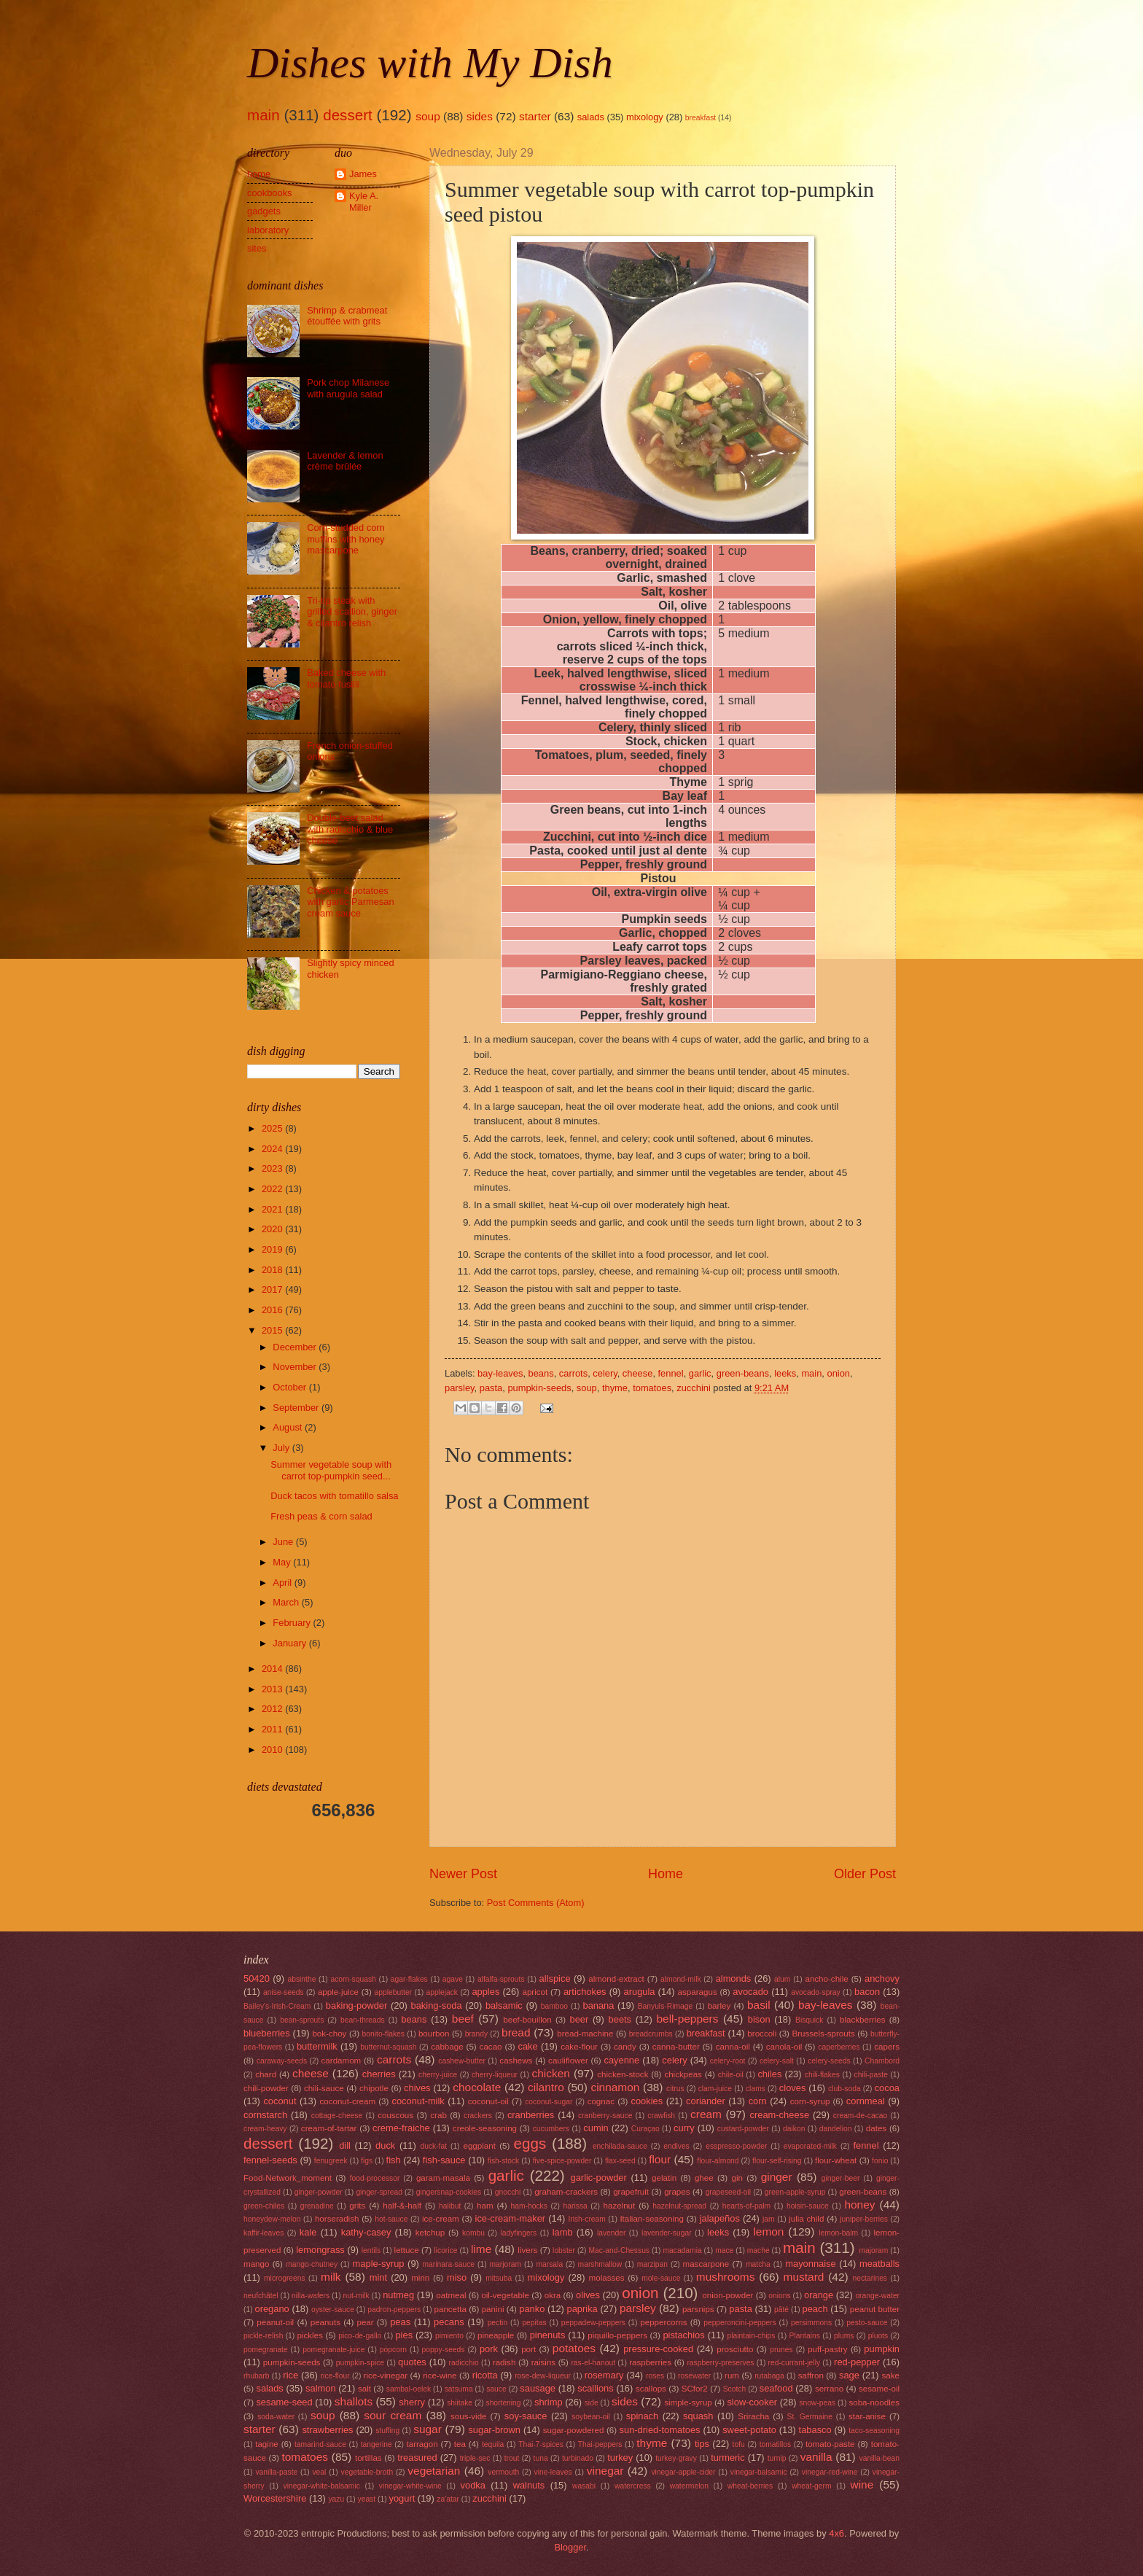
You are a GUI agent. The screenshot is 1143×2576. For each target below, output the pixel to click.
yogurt (402, 2498)
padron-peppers (394, 2309)
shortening (502, 2403)
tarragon (421, 2444)
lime (481, 2249)
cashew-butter (461, 2061)
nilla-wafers (310, 2296)
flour (660, 2159)
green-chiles (263, 2206)
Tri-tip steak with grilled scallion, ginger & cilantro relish (352, 612)
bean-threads (362, 2020)
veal (319, 2472)
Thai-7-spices (540, 2444)
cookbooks (269, 192)
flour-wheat (836, 2160)
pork (489, 2348)
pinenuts (548, 2335)
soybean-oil (591, 2417)
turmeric (728, 2457)
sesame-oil (879, 2388)
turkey (620, 2457)
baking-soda (436, 2005)
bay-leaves (500, 1373)
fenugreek (331, 2161)
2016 (273, 1309)
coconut (279, 2101)
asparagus (697, 1992)
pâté (781, 2309)
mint (378, 2277)
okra (553, 2295)
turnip (777, 2458)
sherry (412, 2402)
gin (736, 2178)
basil (759, 2005)
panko (532, 2308)
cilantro (546, 2087)
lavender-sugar (666, 2233)
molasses (607, 2277)
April (283, 1582)
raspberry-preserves (720, 2363)
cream (706, 2114)
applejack (442, 1992)
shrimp (548, 2402)
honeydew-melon (271, 2219)
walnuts (529, 2485)
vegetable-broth (367, 2472)
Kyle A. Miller (363, 201)
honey (859, 2204)
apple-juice (338, 1992)
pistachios (683, 2335)
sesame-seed (284, 2402)
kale (308, 2232)
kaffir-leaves (263, 2233)
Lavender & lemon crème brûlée (345, 461)
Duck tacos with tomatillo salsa (334, 1495)
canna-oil (733, 2046)
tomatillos (776, 2444)
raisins (543, 2362)
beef (463, 2018)
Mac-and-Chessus (618, 2250)
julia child (806, 2218)
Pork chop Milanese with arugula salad (348, 388)
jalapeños (720, 2218)
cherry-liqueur (495, 2075)
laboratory (268, 230)
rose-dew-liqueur (543, 2376)
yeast (367, 2499)
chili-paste (871, 2075)
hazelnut (620, 2205)
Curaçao (645, 2129)
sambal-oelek (408, 2389)
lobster (564, 2250)
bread (516, 2032)
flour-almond (717, 2161)
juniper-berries (864, 2219)
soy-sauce (525, 2415)
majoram (873, 2250)
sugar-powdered (573, 2430)
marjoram (505, 2264)
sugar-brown (494, 2429)
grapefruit (631, 2191)
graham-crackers (566, 2191)
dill (345, 2145)
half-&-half (402, 2205)
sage (849, 2375)
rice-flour (335, 2376)
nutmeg (398, 2294)
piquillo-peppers (617, 2335)
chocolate (477, 2087)
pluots (878, 2336)
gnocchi (508, 2192)
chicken (551, 2073)
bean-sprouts (302, 2020)
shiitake (459, 2403)
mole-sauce (660, 2278)
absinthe (301, 1979)
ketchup (430, 2232)
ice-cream (440, 2218)
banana (598, 2005)
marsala (549, 2264)
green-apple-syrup (795, 2192)
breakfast (700, 118)
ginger (776, 2177)
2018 (273, 1269)
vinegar (605, 2470)
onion (838, 1373)
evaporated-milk (810, 2146)
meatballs (879, 2263)
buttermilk (317, 2046)
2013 (273, 1689)
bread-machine (585, 2033)
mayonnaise (810, 2263)
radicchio (464, 2363)
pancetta (450, 2309)
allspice (555, 1978)
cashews (515, 2060)
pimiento (449, 2336)
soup (428, 116)
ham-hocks (529, 2206)
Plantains (804, 2336)
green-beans (743, 1373)
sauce (496, 2389)
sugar (427, 2429)
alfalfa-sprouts (501, 1979)
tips (702, 2443)
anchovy (882, 1978)
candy (625, 2046)
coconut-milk (418, 2101)
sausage (537, 2388)
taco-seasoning (874, 2431)
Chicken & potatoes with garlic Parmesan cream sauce (350, 902)
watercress (633, 2486)
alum (782, 1979)
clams (755, 2089)
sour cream (392, 2415)
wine (862, 2484)
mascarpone (706, 2264)
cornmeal (865, 2101)
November (296, 1366)
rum (732, 2375)
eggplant (479, 2145)
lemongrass (320, 2249)
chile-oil (731, 2075)
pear (364, 2322)
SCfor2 (695, 2388)
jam (768, 2219)
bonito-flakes (383, 2034)
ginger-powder (318, 2192)
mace (724, 2250)
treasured (417, 2457)
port (528, 2349)
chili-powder (266, 2088)
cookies (647, 2101)
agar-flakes (409, 1979)
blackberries (862, 2019)
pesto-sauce (866, 2323)
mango (256, 2264)
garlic (700, 1373)
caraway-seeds (282, 2061)
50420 (256, 1978)
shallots (353, 2401)
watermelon (689, 2486)
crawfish (661, 2116)
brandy (476, 2034)
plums (844, 2336)
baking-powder (356, 2005)
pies (404, 2335)
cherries (379, 2074)
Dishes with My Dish (430, 63)
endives (676, 2146)
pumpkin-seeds (539, 1387)
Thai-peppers (600, 2444)
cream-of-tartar (329, 2128)
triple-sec (475, 2458)
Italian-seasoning (652, 2218)
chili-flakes (822, 2075)
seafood (776, 2388)
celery (605, 1373)
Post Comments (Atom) (536, 1902)
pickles (310, 2335)
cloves (792, 2087)
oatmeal (451, 2295)
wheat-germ (811, 2486)
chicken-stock (622, 2074)
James (363, 173)
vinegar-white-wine (410, 2486)
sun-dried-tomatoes (660, 2429)
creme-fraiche (401, 2127)
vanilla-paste (276, 2472)
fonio (880, 2161)
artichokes (584, 1991)
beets (620, 2019)
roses (655, 2376)
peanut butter (875, 2309)
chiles (769, 2074)
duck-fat (433, 2146)
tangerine (376, 2444)
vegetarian (433, 2470)
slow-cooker (752, 2402)
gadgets (264, 211)
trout (512, 2458)
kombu (473, 2233)
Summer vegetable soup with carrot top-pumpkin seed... (330, 1470)
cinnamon (614, 2087)
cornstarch (265, 2114)
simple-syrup (688, 2402)
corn (758, 2101)
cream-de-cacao (860, 2116)
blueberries (266, 2033)
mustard (804, 2276)
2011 (273, 1729)
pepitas (534, 2323)
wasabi (584, 2486)
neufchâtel (260, 2296)
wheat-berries (750, 2486)
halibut (450, 2206)
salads (590, 117)
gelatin (664, 2178)
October (290, 1387)
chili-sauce (324, 2088)
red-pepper (857, 2362)
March (287, 1602)
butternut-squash (388, 2047)
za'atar (448, 2499)
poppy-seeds (443, 2350)
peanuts (325, 2322)
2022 (273, 1188)
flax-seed (620, 2161)
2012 (273, 1708)
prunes (781, 2350)
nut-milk (356, 2296)
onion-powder (727, 2295)
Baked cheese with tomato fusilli (346, 678)
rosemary (604, 2375)
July (282, 1447)
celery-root (728, 2061)
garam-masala (443, 2178)
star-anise (867, 2416)
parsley (460, 1387)
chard (265, 2074)
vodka (473, 2485)
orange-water (877, 2296)
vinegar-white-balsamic (322, 2486)
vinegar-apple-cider (683, 2472)
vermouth (503, 2472)
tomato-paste (830, 2444)
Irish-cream (587, 2219)
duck (385, 2145)
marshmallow (600, 2264)
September (297, 1407)
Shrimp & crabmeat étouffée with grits (347, 316)
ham (485, 2205)
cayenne (621, 2060)
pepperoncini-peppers (739, 2323)
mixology (644, 117)
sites (256, 248)
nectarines (870, 2278)
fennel (671, 1373)
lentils (371, 2250)
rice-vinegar (386, 2375)
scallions (595, 2388)
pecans (449, 2321)
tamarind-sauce (320, 2444)
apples (485, 1991)
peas (400, 2321)
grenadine (317, 2206)
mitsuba (498, 2278)
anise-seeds (283, 1992)
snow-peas (817, 2403)
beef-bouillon (527, 2019)
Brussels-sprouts (823, 2033)
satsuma (459, 2389)
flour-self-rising (777, 2161)
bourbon (434, 2033)
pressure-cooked (658, 2348)
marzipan (652, 2264)
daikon (794, 2129)
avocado (750, 1991)
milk (330, 2276)
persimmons (811, 2323)
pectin (497, 2323)
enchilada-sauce (620, 2146)
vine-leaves (553, 2472)
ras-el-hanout (593, 2363)
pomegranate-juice (333, 2350)
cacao (491, 2046)
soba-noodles (874, 2402)
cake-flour (579, 2046)
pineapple (495, 2335)
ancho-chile (826, 1978)
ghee (704, 2178)
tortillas (368, 2458)
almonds (734, 1978)
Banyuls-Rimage (665, 2006)
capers (887, 2046)
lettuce (406, 2250)
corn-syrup (810, 2101)
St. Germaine (809, 2417)
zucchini (693, 1387)
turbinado (577, 2458)
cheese (638, 1373)
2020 (273, 1228)
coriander (705, 2101)
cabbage (447, 2046)
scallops (651, 2388)
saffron (811, 2375)
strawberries (327, 2429)
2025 (273, 1128)
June (284, 1541)
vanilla (816, 2457)
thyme (615, 1387)
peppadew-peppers (593, 2323)
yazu (336, 2499)
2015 (273, 1330)
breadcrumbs (651, 2034)
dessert (347, 114)
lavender (611, 2233)
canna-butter (676, 2046)
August (289, 1427)
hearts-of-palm (746, 2206)
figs (366, 2161)
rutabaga (769, 2376)
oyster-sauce (332, 2309)
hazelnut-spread (679, 2206)
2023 (273, 1168)
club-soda (844, 2089)
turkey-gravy (676, 2458)
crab (438, 2115)
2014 (273, 1668)
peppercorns (663, 2322)
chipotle (374, 2088)
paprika (582, 2308)
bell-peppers (687, 2018)
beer (579, 2019)
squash (698, 2415)
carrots (573, 1373)
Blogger (570, 2547)
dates (876, 2128)
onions (779, 2296)
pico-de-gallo (359, 2336)
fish (393, 2160)
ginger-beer (841, 2178)
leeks (785, 1373)
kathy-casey (366, 2232)
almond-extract (616, 1978)
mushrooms (725, 2276)
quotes (412, 2362)
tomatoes (652, 1387)
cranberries (530, 2114)
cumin (595, 2127)
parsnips (698, 2309)
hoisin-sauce (808, 2206)
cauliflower (568, 2060)
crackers (478, 2116)
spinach (642, 2415)
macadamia (682, 2250)
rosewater (694, 2376)
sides (480, 116)
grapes (677, 2191)
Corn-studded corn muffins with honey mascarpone (346, 539)
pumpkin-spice (360, 2363)
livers (527, 2250)
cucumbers (551, 2129)
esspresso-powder (736, 2146)
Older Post (865, 1874)
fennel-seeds (270, 2160)
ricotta (485, 2375)
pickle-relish (263, 2336)
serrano (829, 2388)
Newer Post (463, 1874)
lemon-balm (838, 2233)
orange (818, 2294)
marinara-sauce (449, 2264)
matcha (758, 2264)
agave (452, 1979)
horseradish (337, 2218)
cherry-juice (437, 2075)
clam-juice (715, 2089)
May (283, 1562)
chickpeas (683, 2074)
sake (890, 2375)
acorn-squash (352, 1979)
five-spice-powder (562, 2161)
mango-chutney (312, 2264)
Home (665, 1874)
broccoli (761, 2033)
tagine (266, 2444)
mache (758, 2250)
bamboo (554, 2006)
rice (290, 2375)
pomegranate (265, 2350)
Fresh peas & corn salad (321, 1516)
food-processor (375, 2178)
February (293, 1622)
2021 (273, 1209)
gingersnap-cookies (448, 2192)
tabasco (815, 2429)
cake (527, 2046)
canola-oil (784, 2046)
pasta (491, 1387)
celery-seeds (829, 2061)
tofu (739, 2444)
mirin (420, 2277)
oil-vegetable (505, 2295)
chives (417, 2087)
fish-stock (504, 2161)
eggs (530, 2143)
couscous (395, 2115)
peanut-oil (275, 2322)
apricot (534, 1992)
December (296, 1347)
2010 (273, 1749)
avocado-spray (815, 1992)
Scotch (734, 2389)
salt (364, 2388)
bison (759, 2019)
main (263, 114)
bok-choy (329, 2033)
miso (457, 2277)
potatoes (574, 2348)
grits (357, 2205)
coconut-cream (347, 2101)
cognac (601, 2101)
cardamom (341, 2060)
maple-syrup (379, 2263)
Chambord (882, 2061)
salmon (320, 2388)
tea (460, 2444)
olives (588, 2294)
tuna (541, 2458)
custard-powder (743, 2129)
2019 (273, 1249)
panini (493, 2309)
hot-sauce (391, 2219)
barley (719, 2005)
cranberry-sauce (605, 2116)
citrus (675, 2089)
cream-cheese (780, 2114)
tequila (493, 2444)
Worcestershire (274, 2498)
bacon (867, 1991)
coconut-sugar (548, 2102)
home (258, 173)
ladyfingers (518, 2233)
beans (541, 1373)
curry (684, 2127)
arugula (639, 1991)
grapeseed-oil (728, 2192)
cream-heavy (265, 2129)
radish (504, 2362)
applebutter (394, 1992)
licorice (445, 2250)
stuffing (387, 2431)
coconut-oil (488, 2101)
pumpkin (882, 2348)
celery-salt (777, 2061)
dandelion (835, 2129)
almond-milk (680, 1979)
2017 (273, 1289)
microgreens (284, 2278)
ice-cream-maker (510, 2218)
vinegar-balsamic (758, 2472)
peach (815, 2308)
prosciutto (735, 2349)
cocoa (887, 2087)
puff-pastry (828, 2349)
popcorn (393, 2350)
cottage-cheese (336, 2116)
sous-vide (468, 2416)
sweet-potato (749, 2429)
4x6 (836, 2533)
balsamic (504, 2005)
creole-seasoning (485, 2128)
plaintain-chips (751, 2336)
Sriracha (753, 2416)
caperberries (838, 2047)
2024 (273, 1148)
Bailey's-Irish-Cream (277, 2006)
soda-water (275, 2417)
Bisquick (809, 2020)
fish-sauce (444, 2160)
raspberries (650, 2362)
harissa (575, 2206)
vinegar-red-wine (830, 2472)
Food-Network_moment (287, 2178)
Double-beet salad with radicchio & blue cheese (350, 829)
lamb (563, 2232)
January (290, 1643)
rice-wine (439, 2375)
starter (535, 116)
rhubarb (256, 2376)
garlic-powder (599, 2177)
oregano (272, 2308)
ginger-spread (379, 2192)
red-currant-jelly (794, 2363)
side (591, 2403)
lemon (768, 2231)
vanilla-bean (879, 2458)
